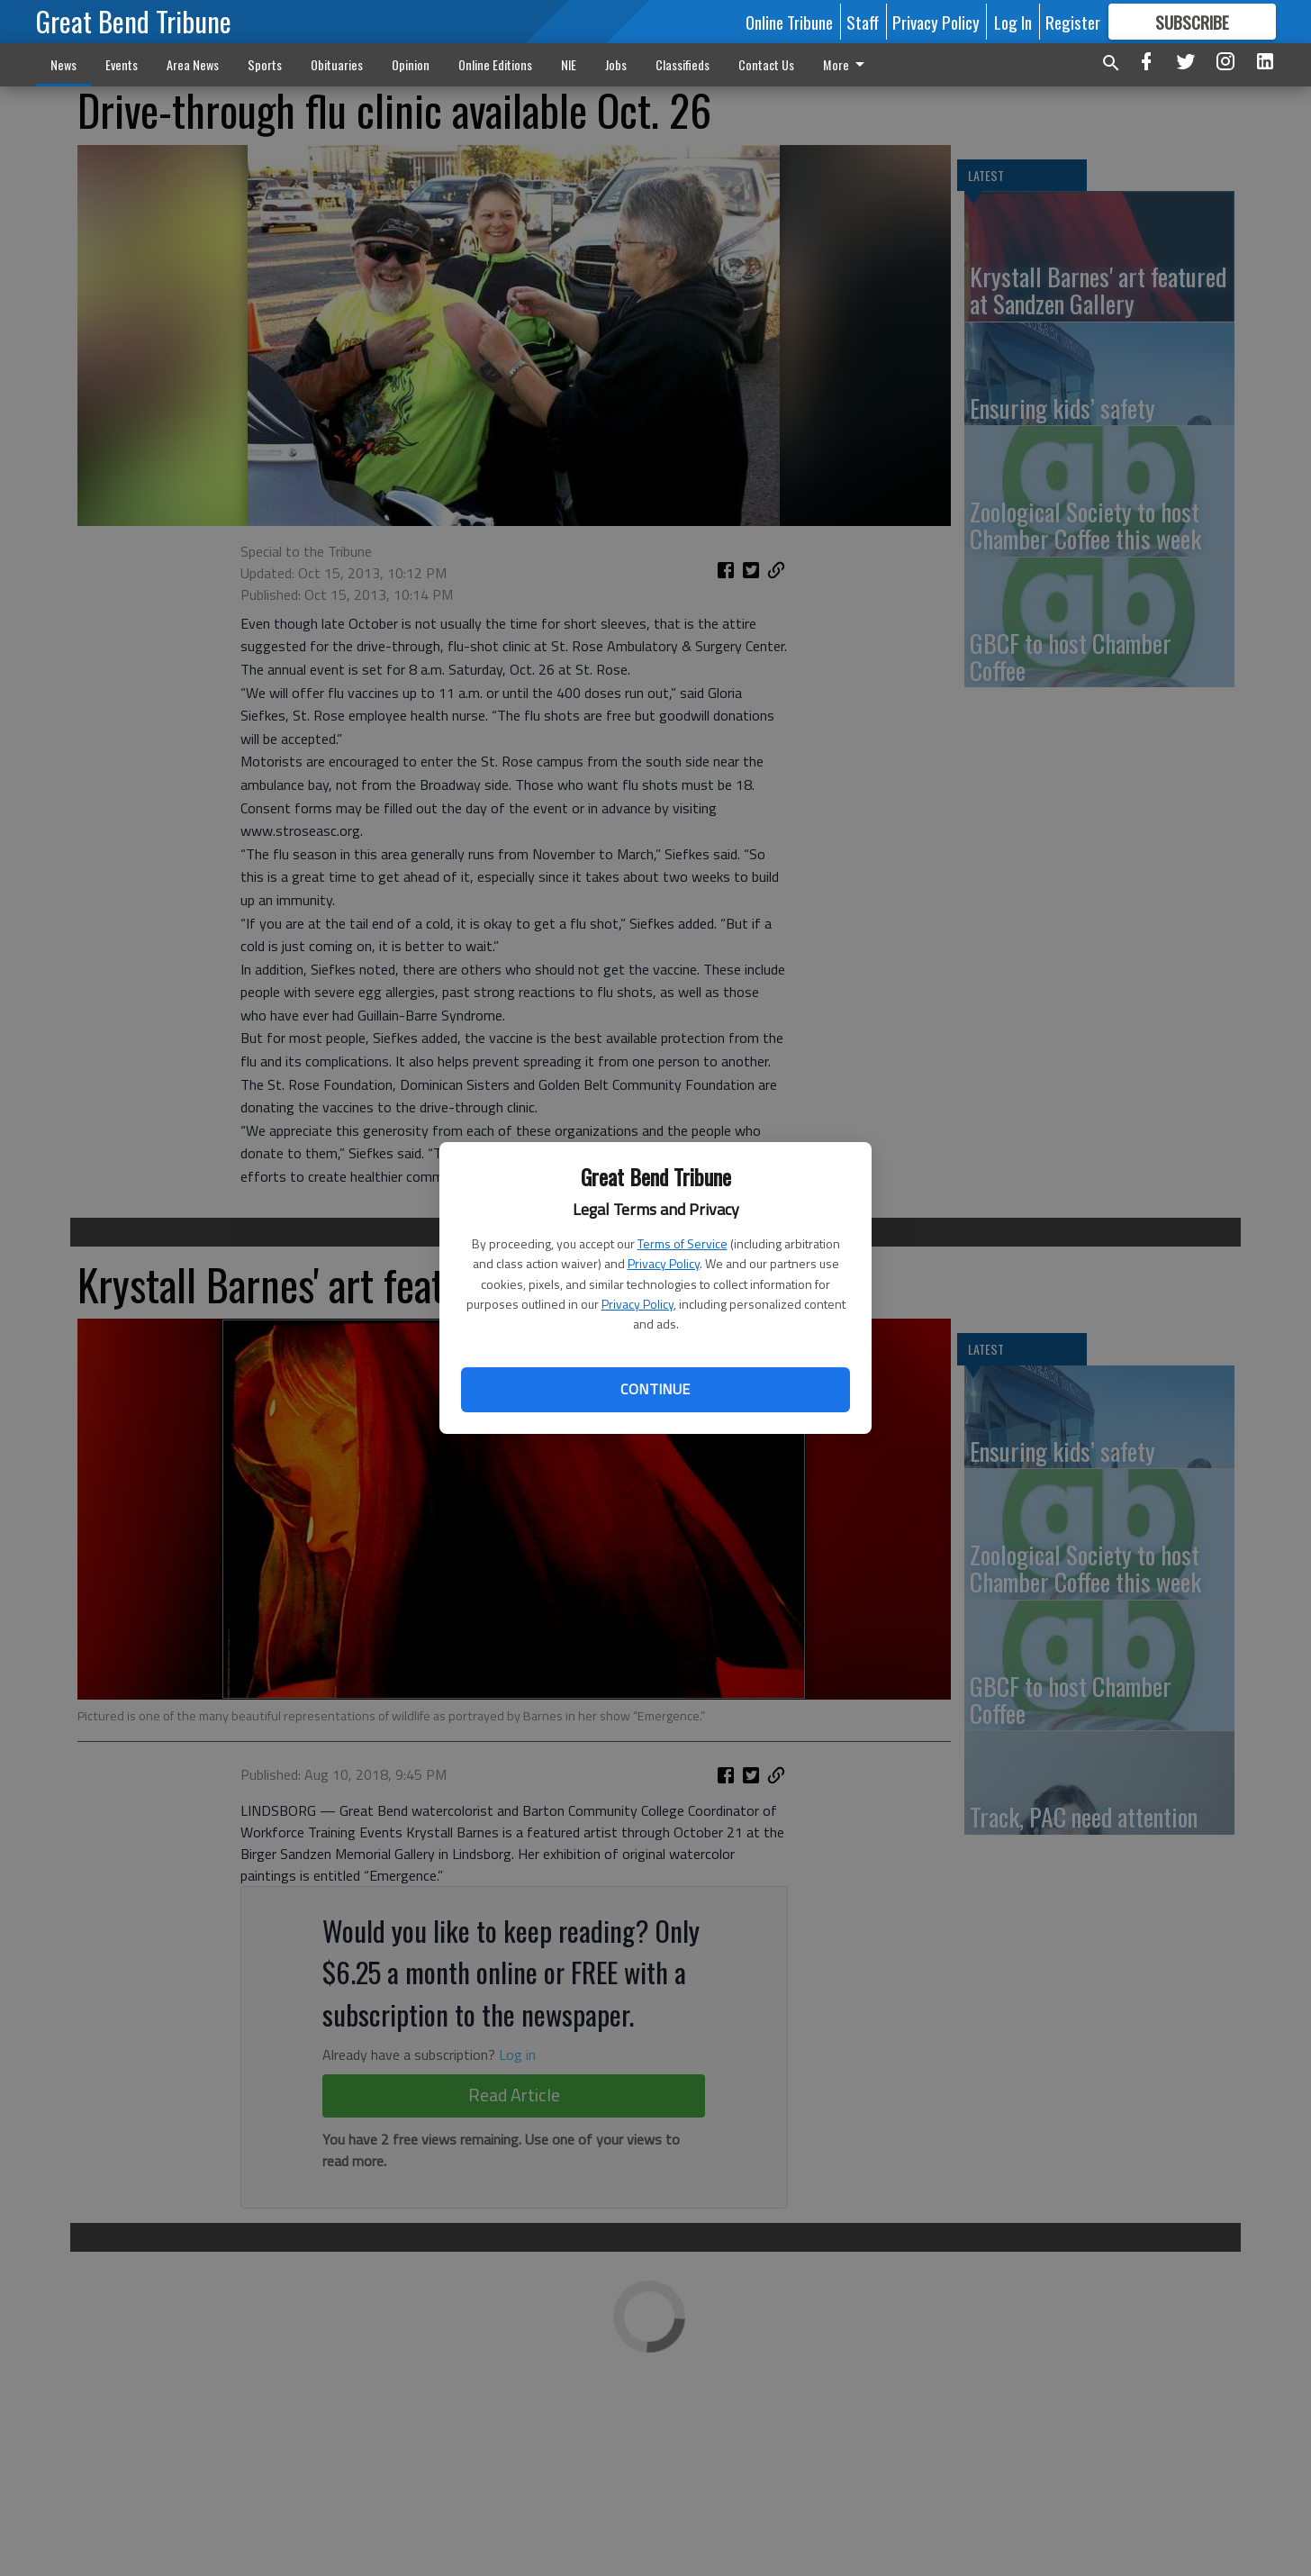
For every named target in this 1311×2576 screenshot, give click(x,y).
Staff (862, 21)
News (63, 64)
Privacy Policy (664, 1263)
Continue (655, 1389)
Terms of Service (682, 1243)
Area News (193, 64)
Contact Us (766, 64)
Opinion (410, 64)
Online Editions (495, 64)
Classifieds (683, 64)
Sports (265, 64)
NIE (568, 64)
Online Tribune (789, 21)
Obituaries (337, 64)
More (847, 64)
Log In (1013, 21)
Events (121, 64)
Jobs (616, 64)
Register (1072, 21)
